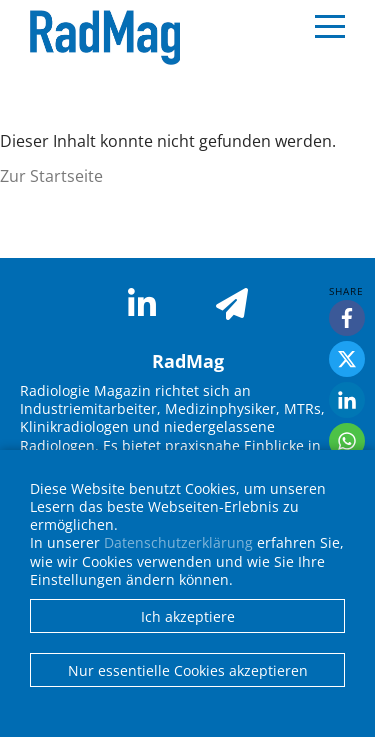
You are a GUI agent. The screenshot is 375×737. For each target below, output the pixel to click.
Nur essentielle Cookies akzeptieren (188, 670)
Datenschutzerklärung (178, 542)
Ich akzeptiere (188, 616)
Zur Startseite (51, 176)
